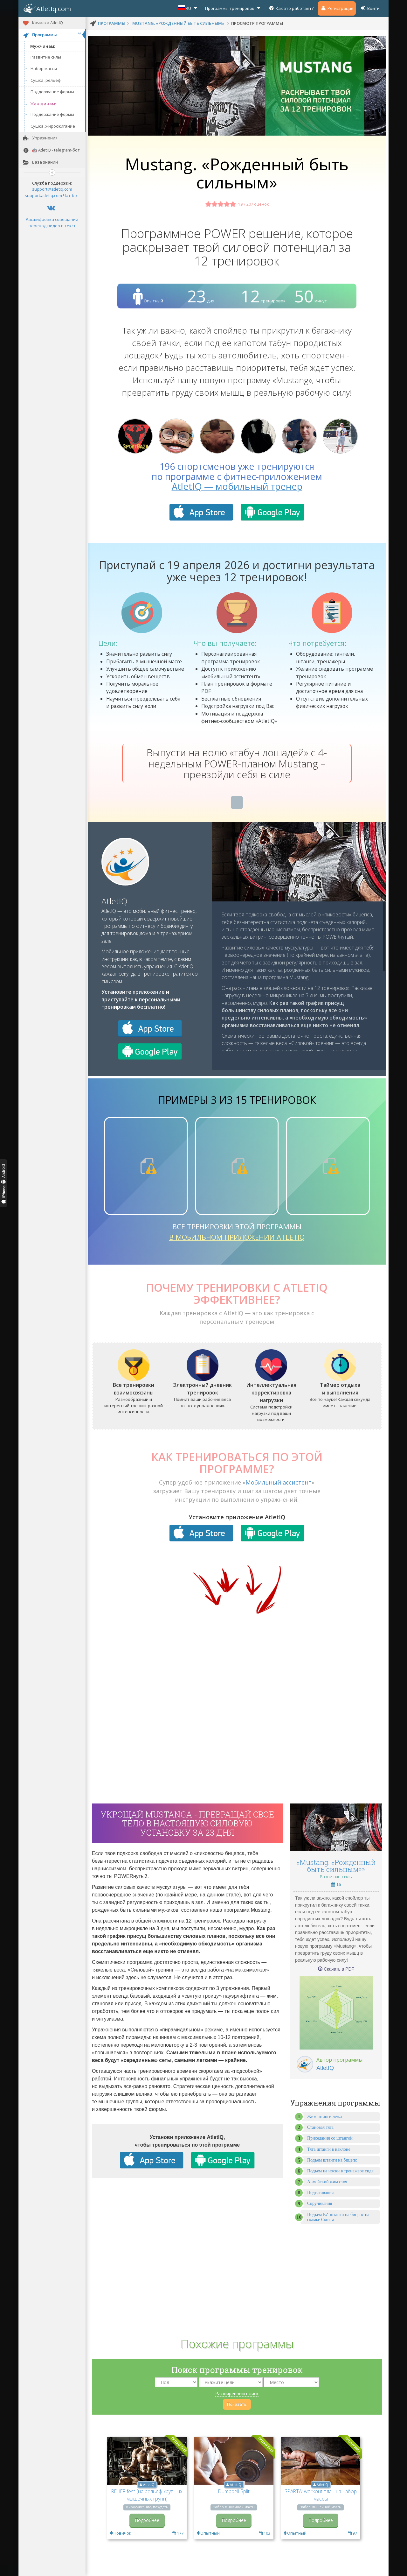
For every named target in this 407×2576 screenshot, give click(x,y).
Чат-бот (71, 195)
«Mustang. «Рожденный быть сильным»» (336, 1866)
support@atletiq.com (52, 189)
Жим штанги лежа (324, 2116)
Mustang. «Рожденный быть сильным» (178, 23)
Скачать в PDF (339, 1969)
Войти (370, 8)
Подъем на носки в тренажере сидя (340, 2171)
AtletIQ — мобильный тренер (237, 486)
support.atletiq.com (43, 195)
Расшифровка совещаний (52, 219)
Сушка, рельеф (46, 80)
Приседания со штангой (330, 2138)
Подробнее (147, 2520)
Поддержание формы (52, 92)
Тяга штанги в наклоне (328, 2149)
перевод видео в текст (52, 226)
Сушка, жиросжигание (53, 126)
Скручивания (319, 2203)
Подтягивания (320, 2192)
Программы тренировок (233, 8)
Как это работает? (291, 8)
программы (111, 23)
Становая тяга (320, 2127)
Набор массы (44, 68)
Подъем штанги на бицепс (332, 2160)
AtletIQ (114, 901)
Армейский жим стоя (327, 2181)
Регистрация (336, 8)
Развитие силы (46, 57)
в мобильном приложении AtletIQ (237, 1237)
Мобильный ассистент (278, 1482)
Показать (237, 2404)
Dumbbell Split (234, 2491)
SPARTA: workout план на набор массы (321, 2495)
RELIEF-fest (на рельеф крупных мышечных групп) (147, 2495)
